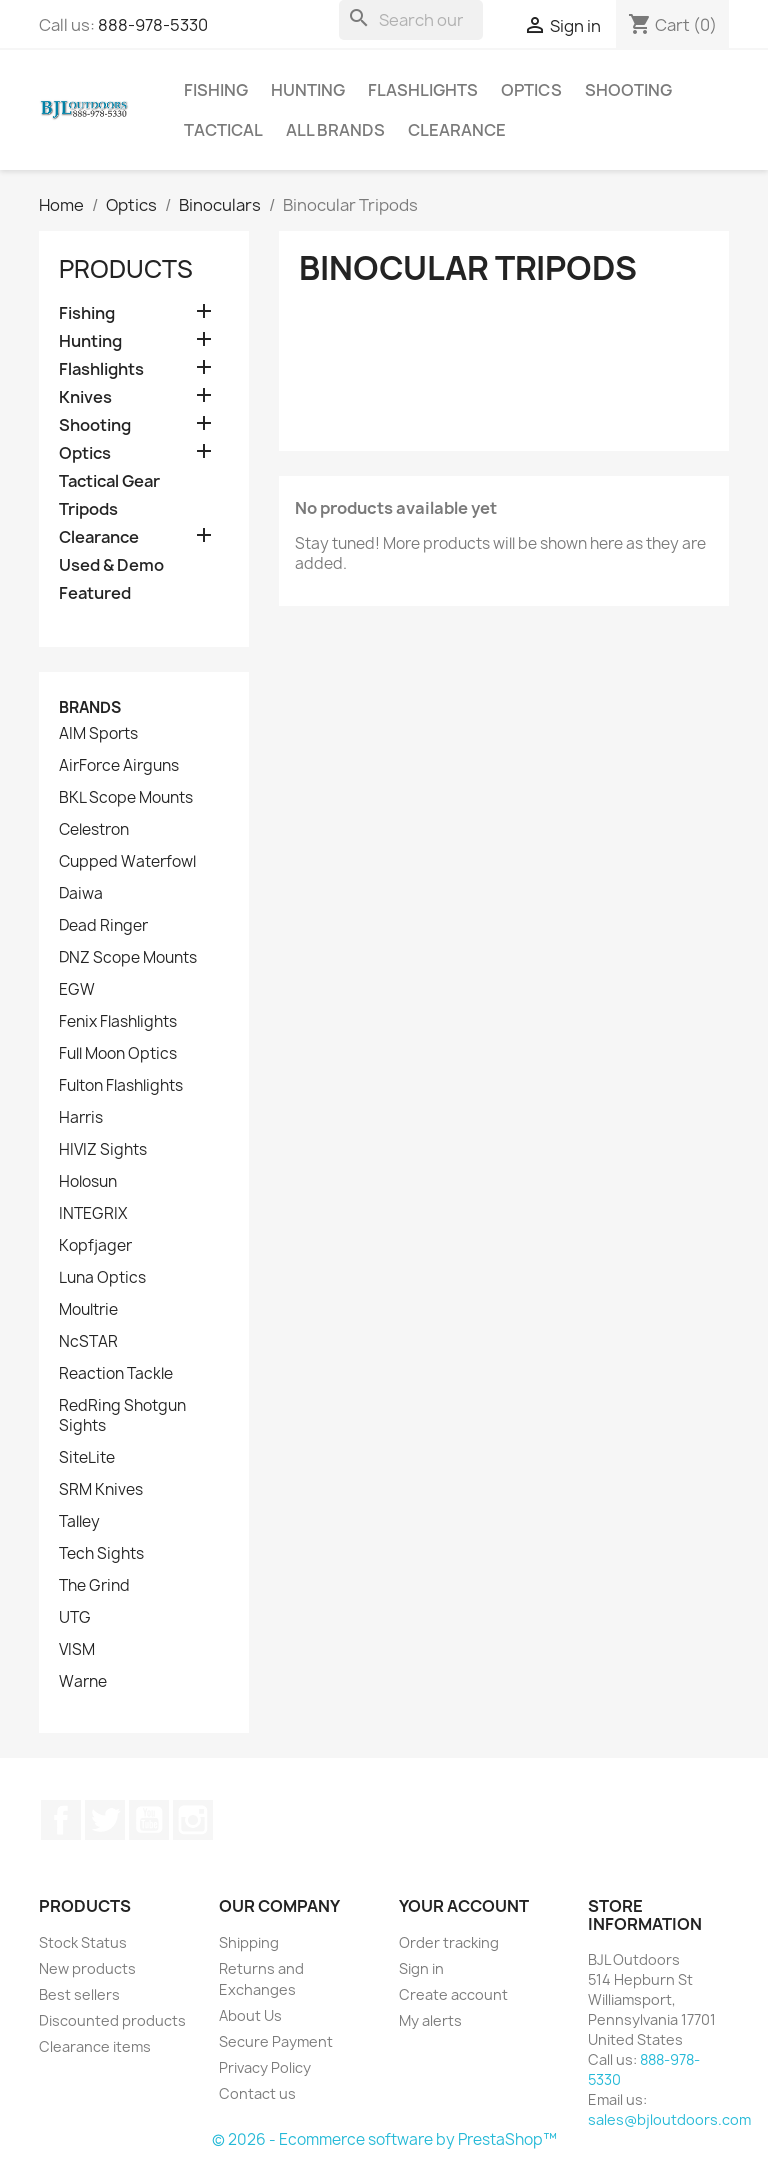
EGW (77, 990)
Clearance (457, 130)
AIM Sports (98, 734)
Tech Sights (101, 1554)
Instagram (193, 1820)
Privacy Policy (265, 2067)
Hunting (308, 90)
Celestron (94, 830)
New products (87, 1968)
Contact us (257, 2093)
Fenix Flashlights (118, 1022)
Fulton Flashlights (121, 1086)
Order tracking (449, 1942)
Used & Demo (111, 565)
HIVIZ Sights (103, 1150)
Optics (531, 90)
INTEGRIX (93, 1214)
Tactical (223, 130)
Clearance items (95, 2046)
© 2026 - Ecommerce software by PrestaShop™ (384, 2139)
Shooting (628, 90)
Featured (95, 593)
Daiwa (81, 894)
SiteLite (87, 1458)
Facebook (61, 1820)
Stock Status (83, 1942)
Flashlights (423, 90)
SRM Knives (101, 1490)
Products (126, 269)
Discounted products (112, 2020)
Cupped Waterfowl (127, 862)
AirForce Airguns (119, 766)
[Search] (411, 20)
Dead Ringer (103, 926)
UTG (75, 1618)
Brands (90, 707)
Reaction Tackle (116, 1374)
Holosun (88, 1182)
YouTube (149, 1820)
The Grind (94, 1586)
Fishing (216, 90)
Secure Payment (276, 2041)
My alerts (430, 2020)
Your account (464, 1906)
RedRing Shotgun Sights (122, 1416)
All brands (335, 130)
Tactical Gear (109, 481)
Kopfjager (95, 1246)
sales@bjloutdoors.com (669, 2119)
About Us (250, 2015)
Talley (79, 1522)
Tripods (88, 509)
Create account (453, 1994)
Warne (83, 1682)
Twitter (105, 1820)
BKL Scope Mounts (126, 798)
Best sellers (79, 1994)
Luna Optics (102, 1278)
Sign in (421, 1968)
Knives (85, 397)
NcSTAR (88, 1342)
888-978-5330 (153, 25)
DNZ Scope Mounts (128, 958)
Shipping (249, 1942)
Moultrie (88, 1310)
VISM (77, 1650)
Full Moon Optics (118, 1054)
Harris (81, 1118)
